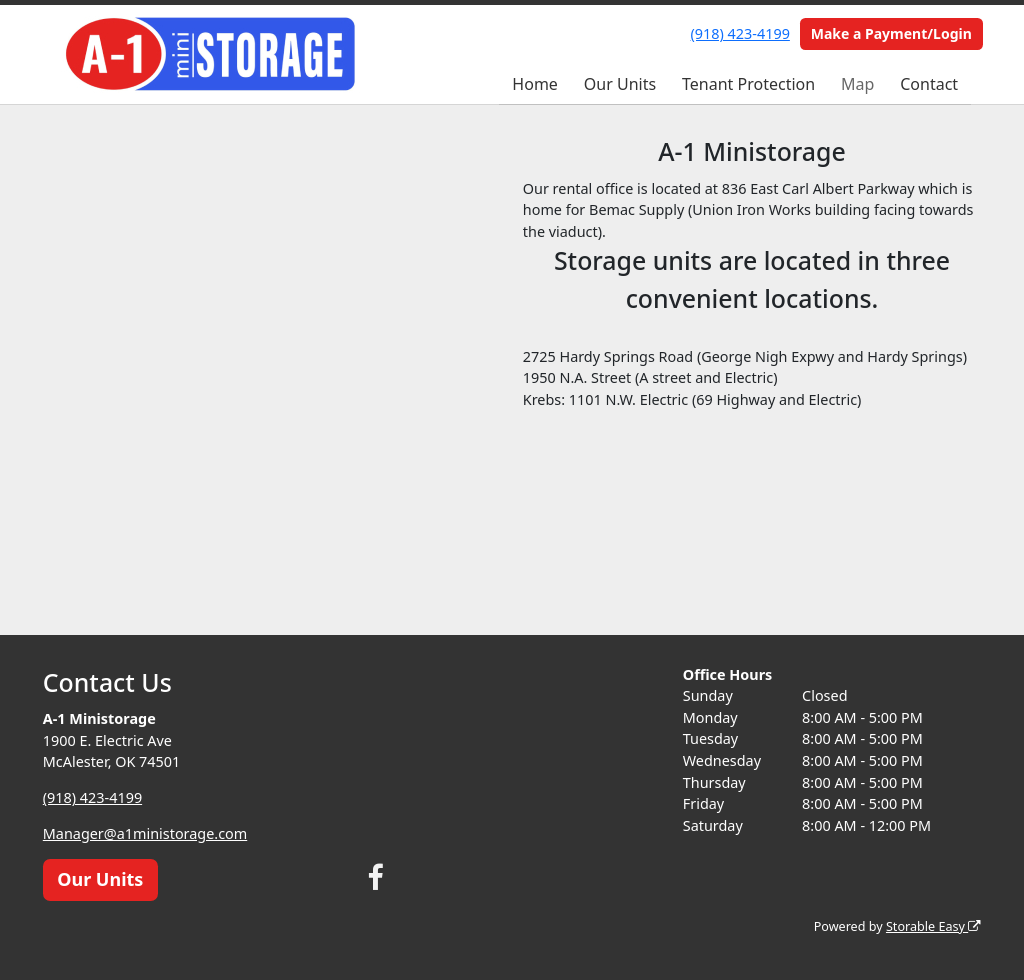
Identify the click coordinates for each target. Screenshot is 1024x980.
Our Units (620, 84)
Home (535, 84)
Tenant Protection (748, 84)
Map (857, 84)
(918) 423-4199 (740, 33)
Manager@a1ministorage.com (145, 833)
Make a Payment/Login (891, 33)
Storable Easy (933, 926)
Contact (929, 84)
